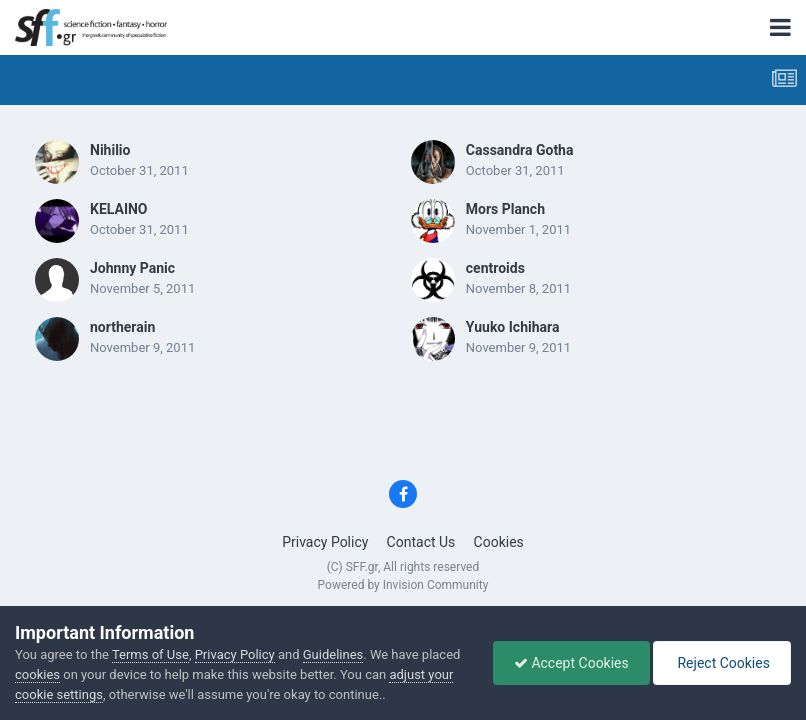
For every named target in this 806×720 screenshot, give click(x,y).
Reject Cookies (722, 663)
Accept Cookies (571, 663)
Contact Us (421, 542)
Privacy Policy (325, 542)
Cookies (499, 542)
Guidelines (333, 654)
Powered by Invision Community (403, 585)
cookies (37, 674)
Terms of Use (150, 654)
